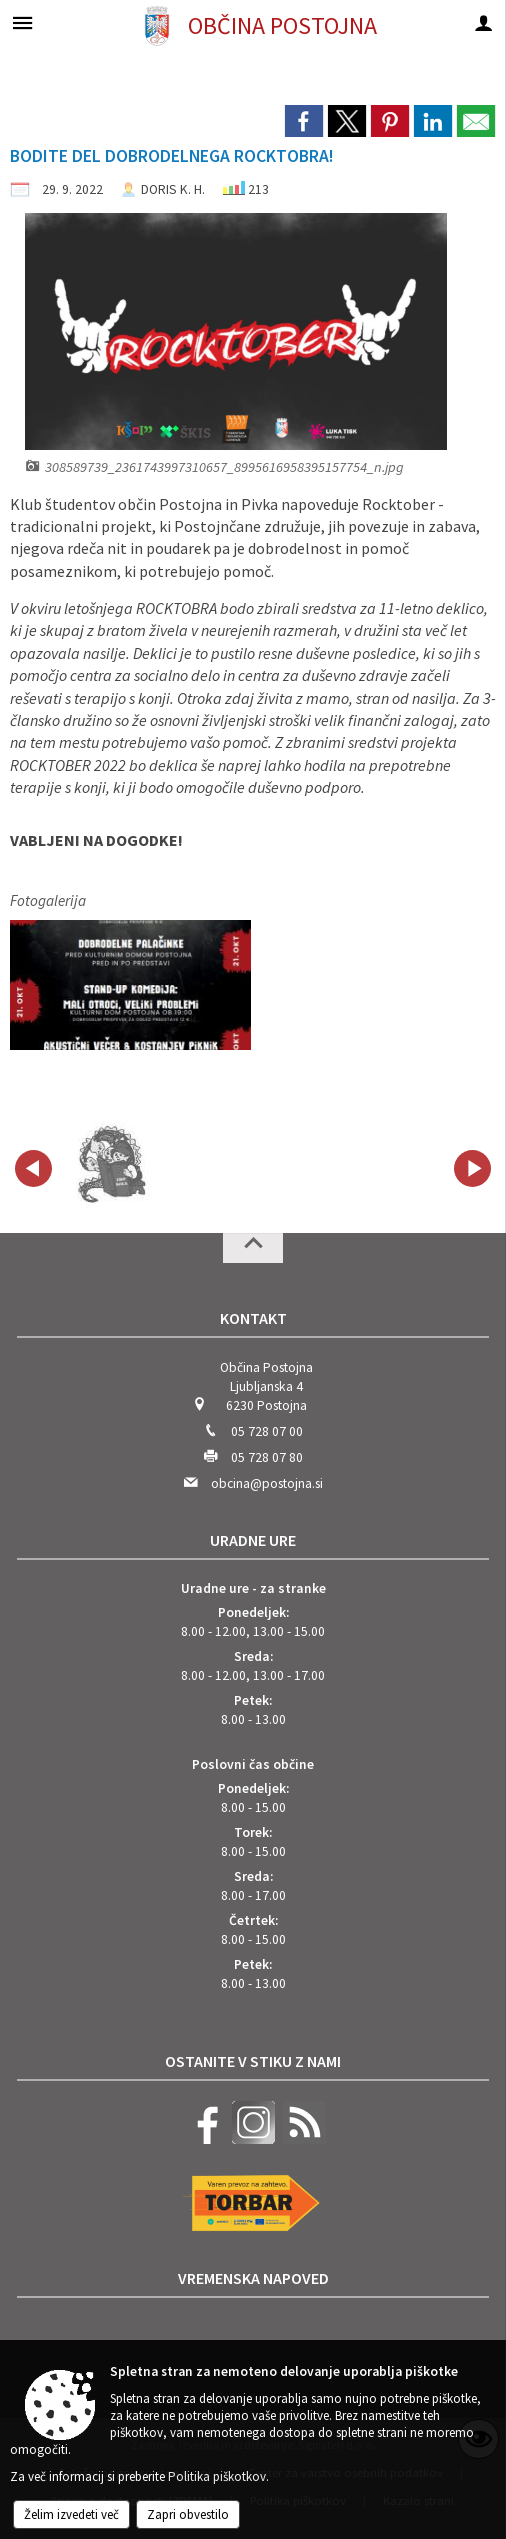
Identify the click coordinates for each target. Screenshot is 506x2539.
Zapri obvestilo (188, 2514)
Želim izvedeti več (71, 2514)
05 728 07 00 (267, 1431)
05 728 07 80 (267, 1457)
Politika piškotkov (217, 2476)
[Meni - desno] (483, 22)
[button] (33, 1168)
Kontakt (253, 1318)
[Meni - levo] (22, 22)
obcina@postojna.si (267, 1483)
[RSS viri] (302, 2139)
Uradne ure (253, 1540)
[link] (304, 121)
